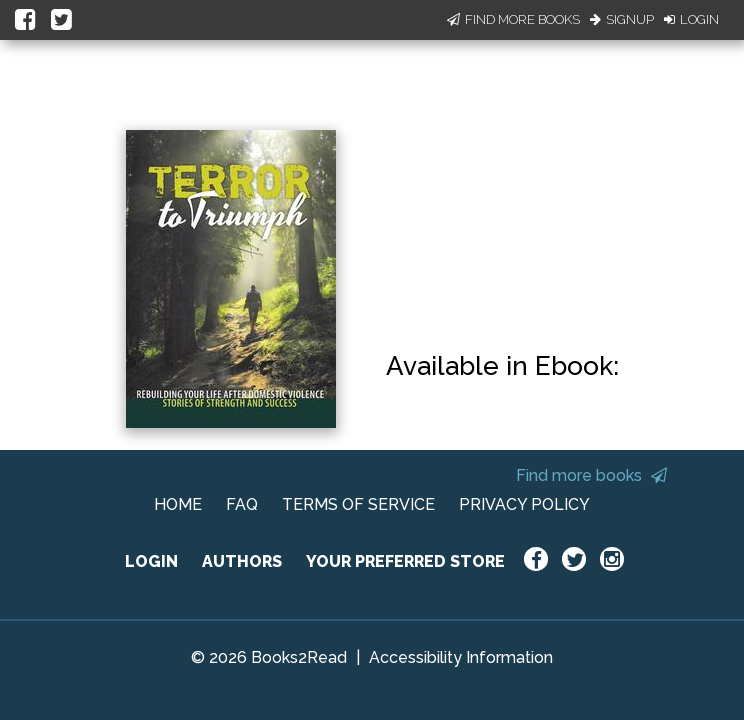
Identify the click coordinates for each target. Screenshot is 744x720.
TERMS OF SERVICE (358, 504)
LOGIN (151, 561)
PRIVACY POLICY (524, 504)
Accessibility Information (461, 657)
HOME (178, 504)
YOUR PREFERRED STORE (405, 561)
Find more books (591, 475)
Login (691, 19)
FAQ (242, 504)
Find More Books (513, 19)
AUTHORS (242, 561)
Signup (622, 19)
